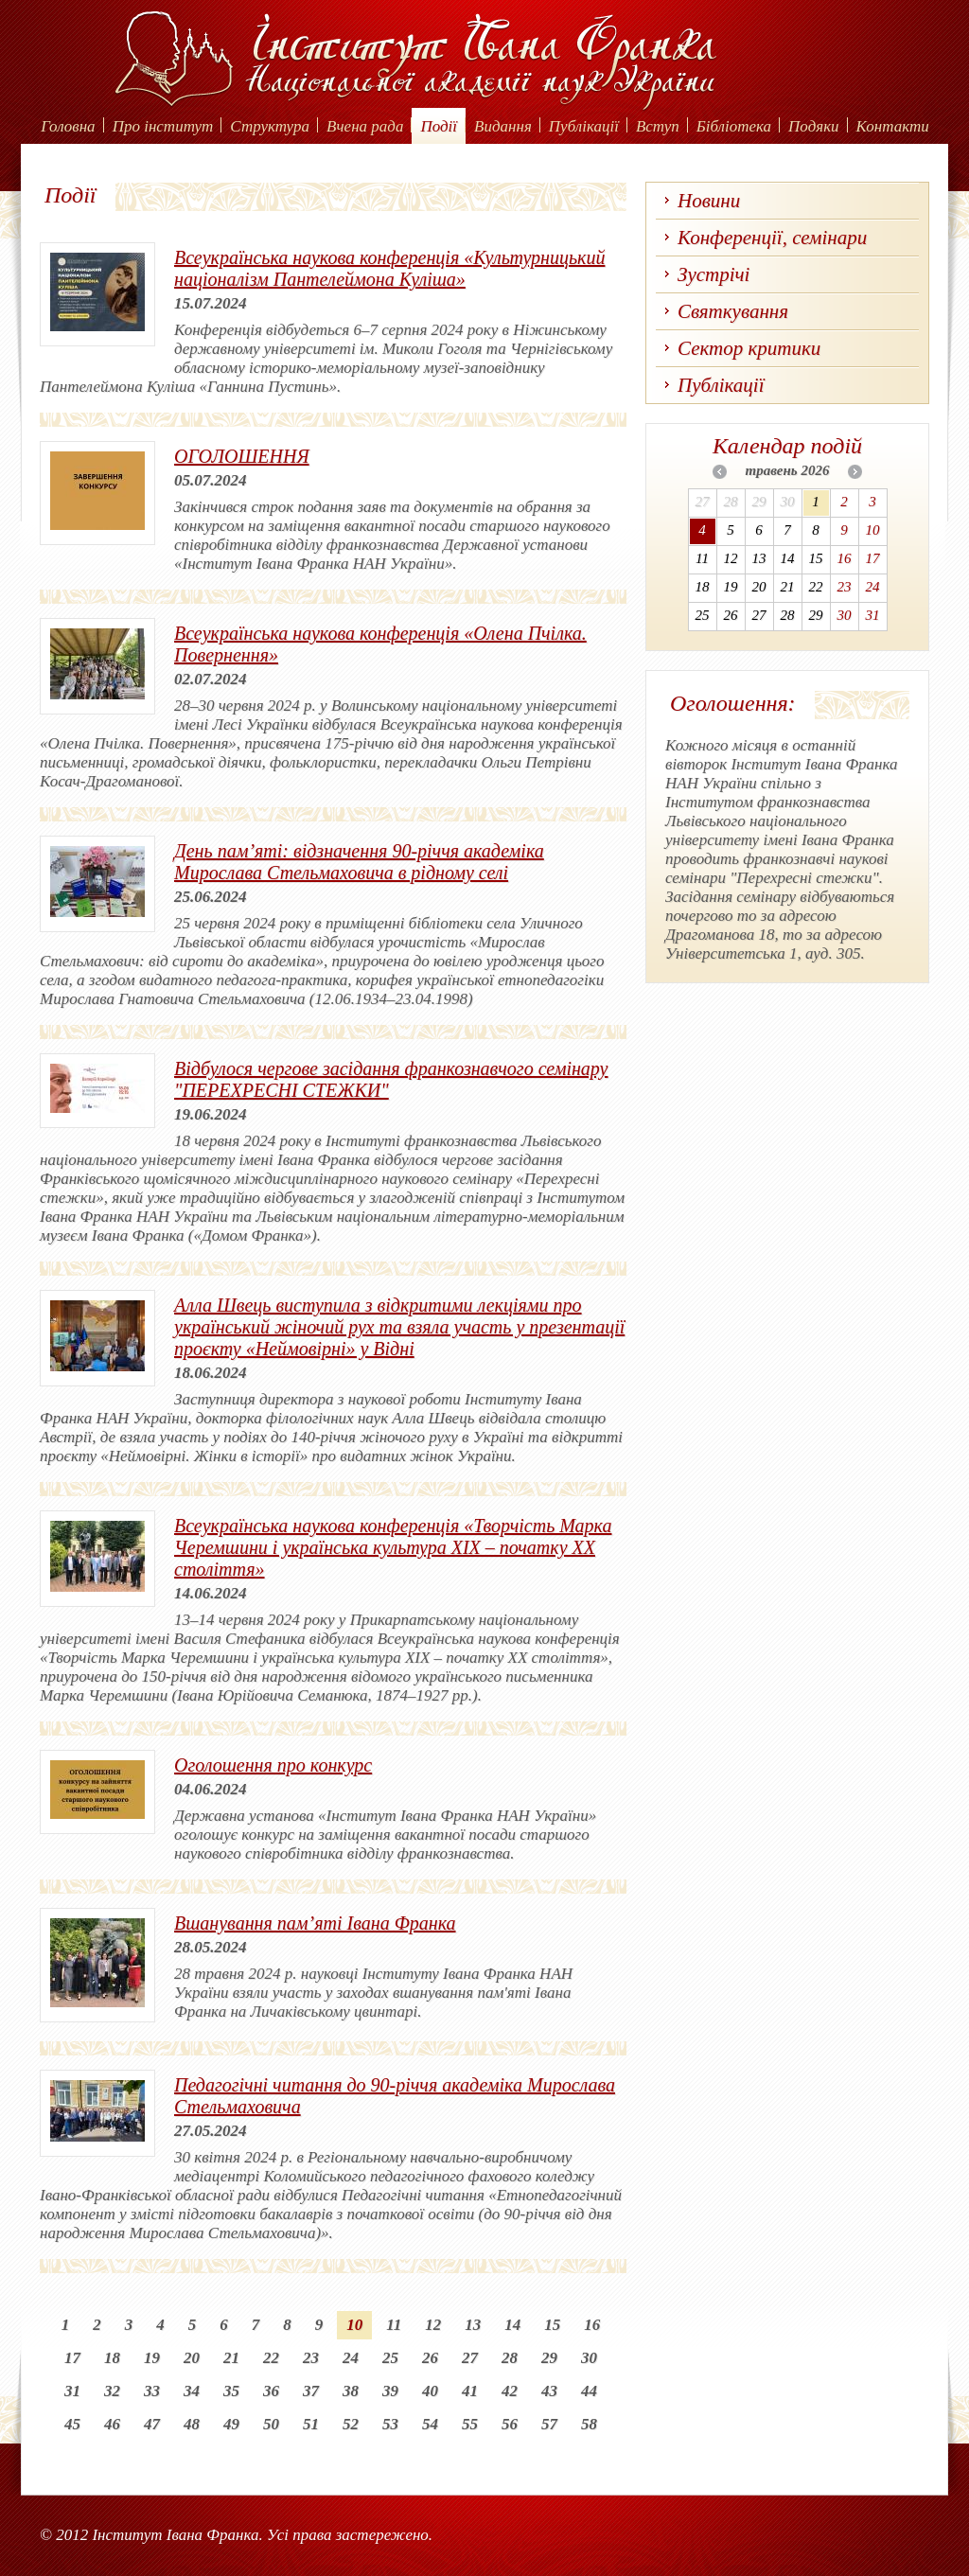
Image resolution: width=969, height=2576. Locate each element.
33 (152, 2391)
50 (271, 2424)
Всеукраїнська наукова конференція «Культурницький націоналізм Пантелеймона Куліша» (389, 268)
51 (311, 2424)
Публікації (584, 126)
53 (390, 2424)
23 (311, 2358)
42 (510, 2391)
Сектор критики (749, 348)
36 (271, 2391)
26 (430, 2358)
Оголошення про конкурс (273, 1765)
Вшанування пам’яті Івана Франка (315, 1923)
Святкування (733, 311)
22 (271, 2358)
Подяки (813, 126)
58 (589, 2424)
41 (470, 2391)
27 (470, 2358)
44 (589, 2391)
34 (192, 2391)
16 (592, 2325)
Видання (503, 126)
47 (152, 2424)
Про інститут (163, 126)
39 (390, 2391)
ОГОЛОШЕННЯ (241, 456)
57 (549, 2424)
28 (510, 2358)
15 (552, 2325)
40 (430, 2391)
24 (351, 2358)
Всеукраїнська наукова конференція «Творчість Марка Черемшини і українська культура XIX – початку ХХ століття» (392, 1547)
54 (430, 2424)
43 (549, 2391)
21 (231, 2358)
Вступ (657, 126)
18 (112, 2358)
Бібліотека (733, 126)
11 (393, 2325)
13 (473, 2325)
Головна (68, 126)
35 (231, 2391)
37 (311, 2391)
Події (438, 126)
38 (351, 2391)
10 (354, 2325)
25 (390, 2358)
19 (152, 2358)
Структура (269, 126)
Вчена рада (365, 126)
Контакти (892, 126)
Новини (709, 200)
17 (72, 2358)
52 (351, 2424)
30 (589, 2358)
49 (231, 2424)
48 (192, 2424)
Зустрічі (713, 274)
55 (470, 2424)
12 (433, 2325)
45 (72, 2424)
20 (192, 2358)
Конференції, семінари (772, 237)
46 (112, 2424)
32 (112, 2391)
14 (512, 2325)
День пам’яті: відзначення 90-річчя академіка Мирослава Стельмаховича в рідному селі (359, 861)
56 (510, 2424)
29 (549, 2358)
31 (72, 2391)
